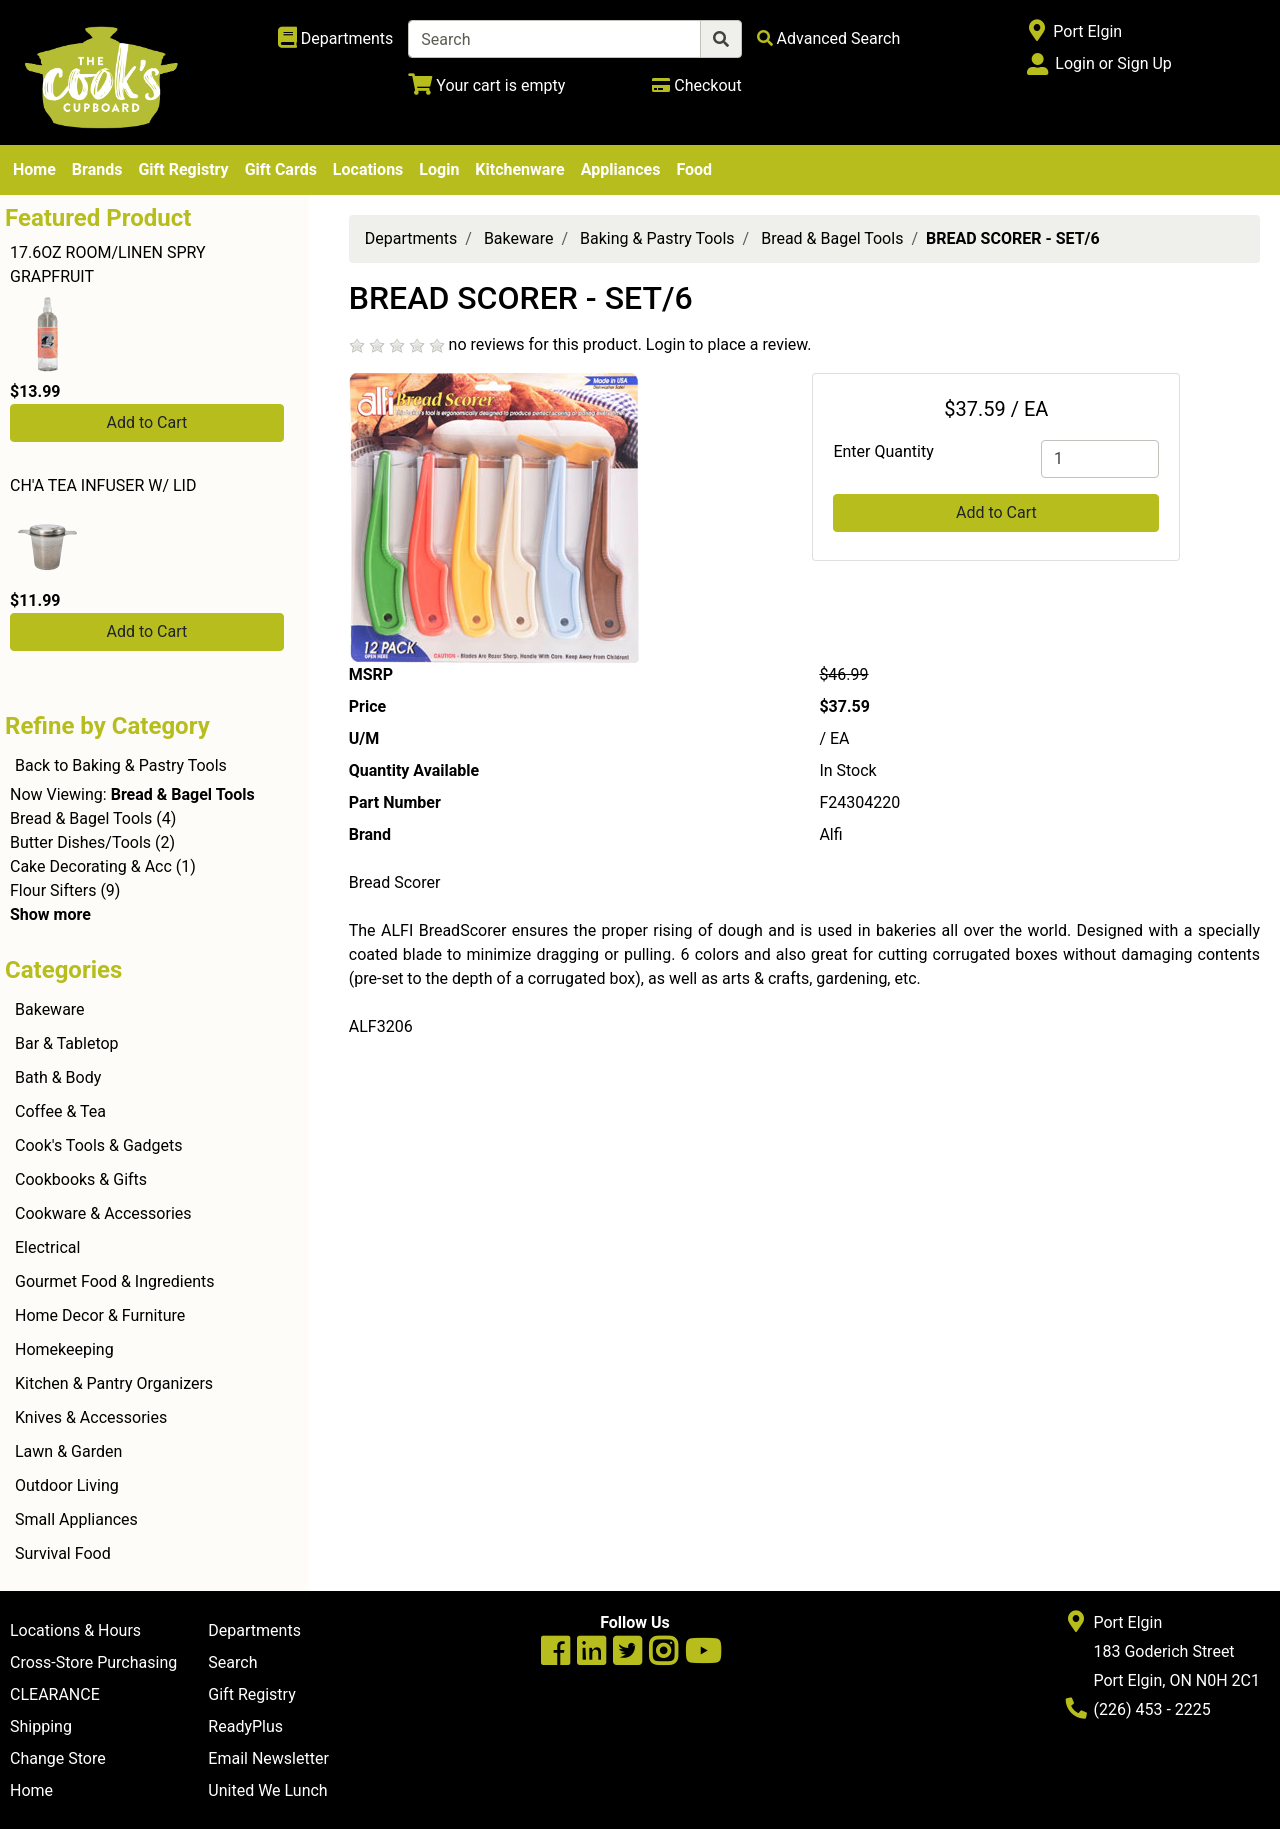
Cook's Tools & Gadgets (99, 1145)
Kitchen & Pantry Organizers (114, 1383)
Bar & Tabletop (67, 1043)
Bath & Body (58, 1077)
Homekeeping (64, 1349)
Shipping (41, 1726)
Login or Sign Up (1113, 63)
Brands (97, 169)
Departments (411, 238)
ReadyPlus (245, 1726)
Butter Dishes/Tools (80, 842)
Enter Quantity (883, 451)
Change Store (58, 1758)
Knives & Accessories (91, 1417)
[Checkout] (696, 85)
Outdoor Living (67, 1485)
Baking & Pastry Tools (657, 238)
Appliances (621, 169)
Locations (368, 169)
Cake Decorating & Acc (91, 866)
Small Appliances (76, 1519)
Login (439, 169)
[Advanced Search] (829, 38)
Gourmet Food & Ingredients (114, 1281)
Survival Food (63, 1553)
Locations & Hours (75, 1630)
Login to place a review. (729, 344)
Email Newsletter (268, 1758)
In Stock (847, 770)
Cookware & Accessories (103, 1213)
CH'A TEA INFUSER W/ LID (103, 485)
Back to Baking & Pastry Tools (121, 765)
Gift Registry (183, 169)
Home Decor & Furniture (100, 1315)
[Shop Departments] (336, 39)
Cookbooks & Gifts (81, 1179)
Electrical (47, 1247)
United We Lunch (267, 1790)
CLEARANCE (55, 1694)
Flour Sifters (53, 890)
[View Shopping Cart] (486, 85)
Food (694, 169)
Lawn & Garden (68, 1451)
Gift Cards (281, 169)
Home (34, 169)
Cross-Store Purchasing (93, 1662)
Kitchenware (519, 169)
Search (232, 1662)
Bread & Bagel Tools (81, 818)
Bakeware (50, 1009)
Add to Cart (146, 422)
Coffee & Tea (60, 1111)
